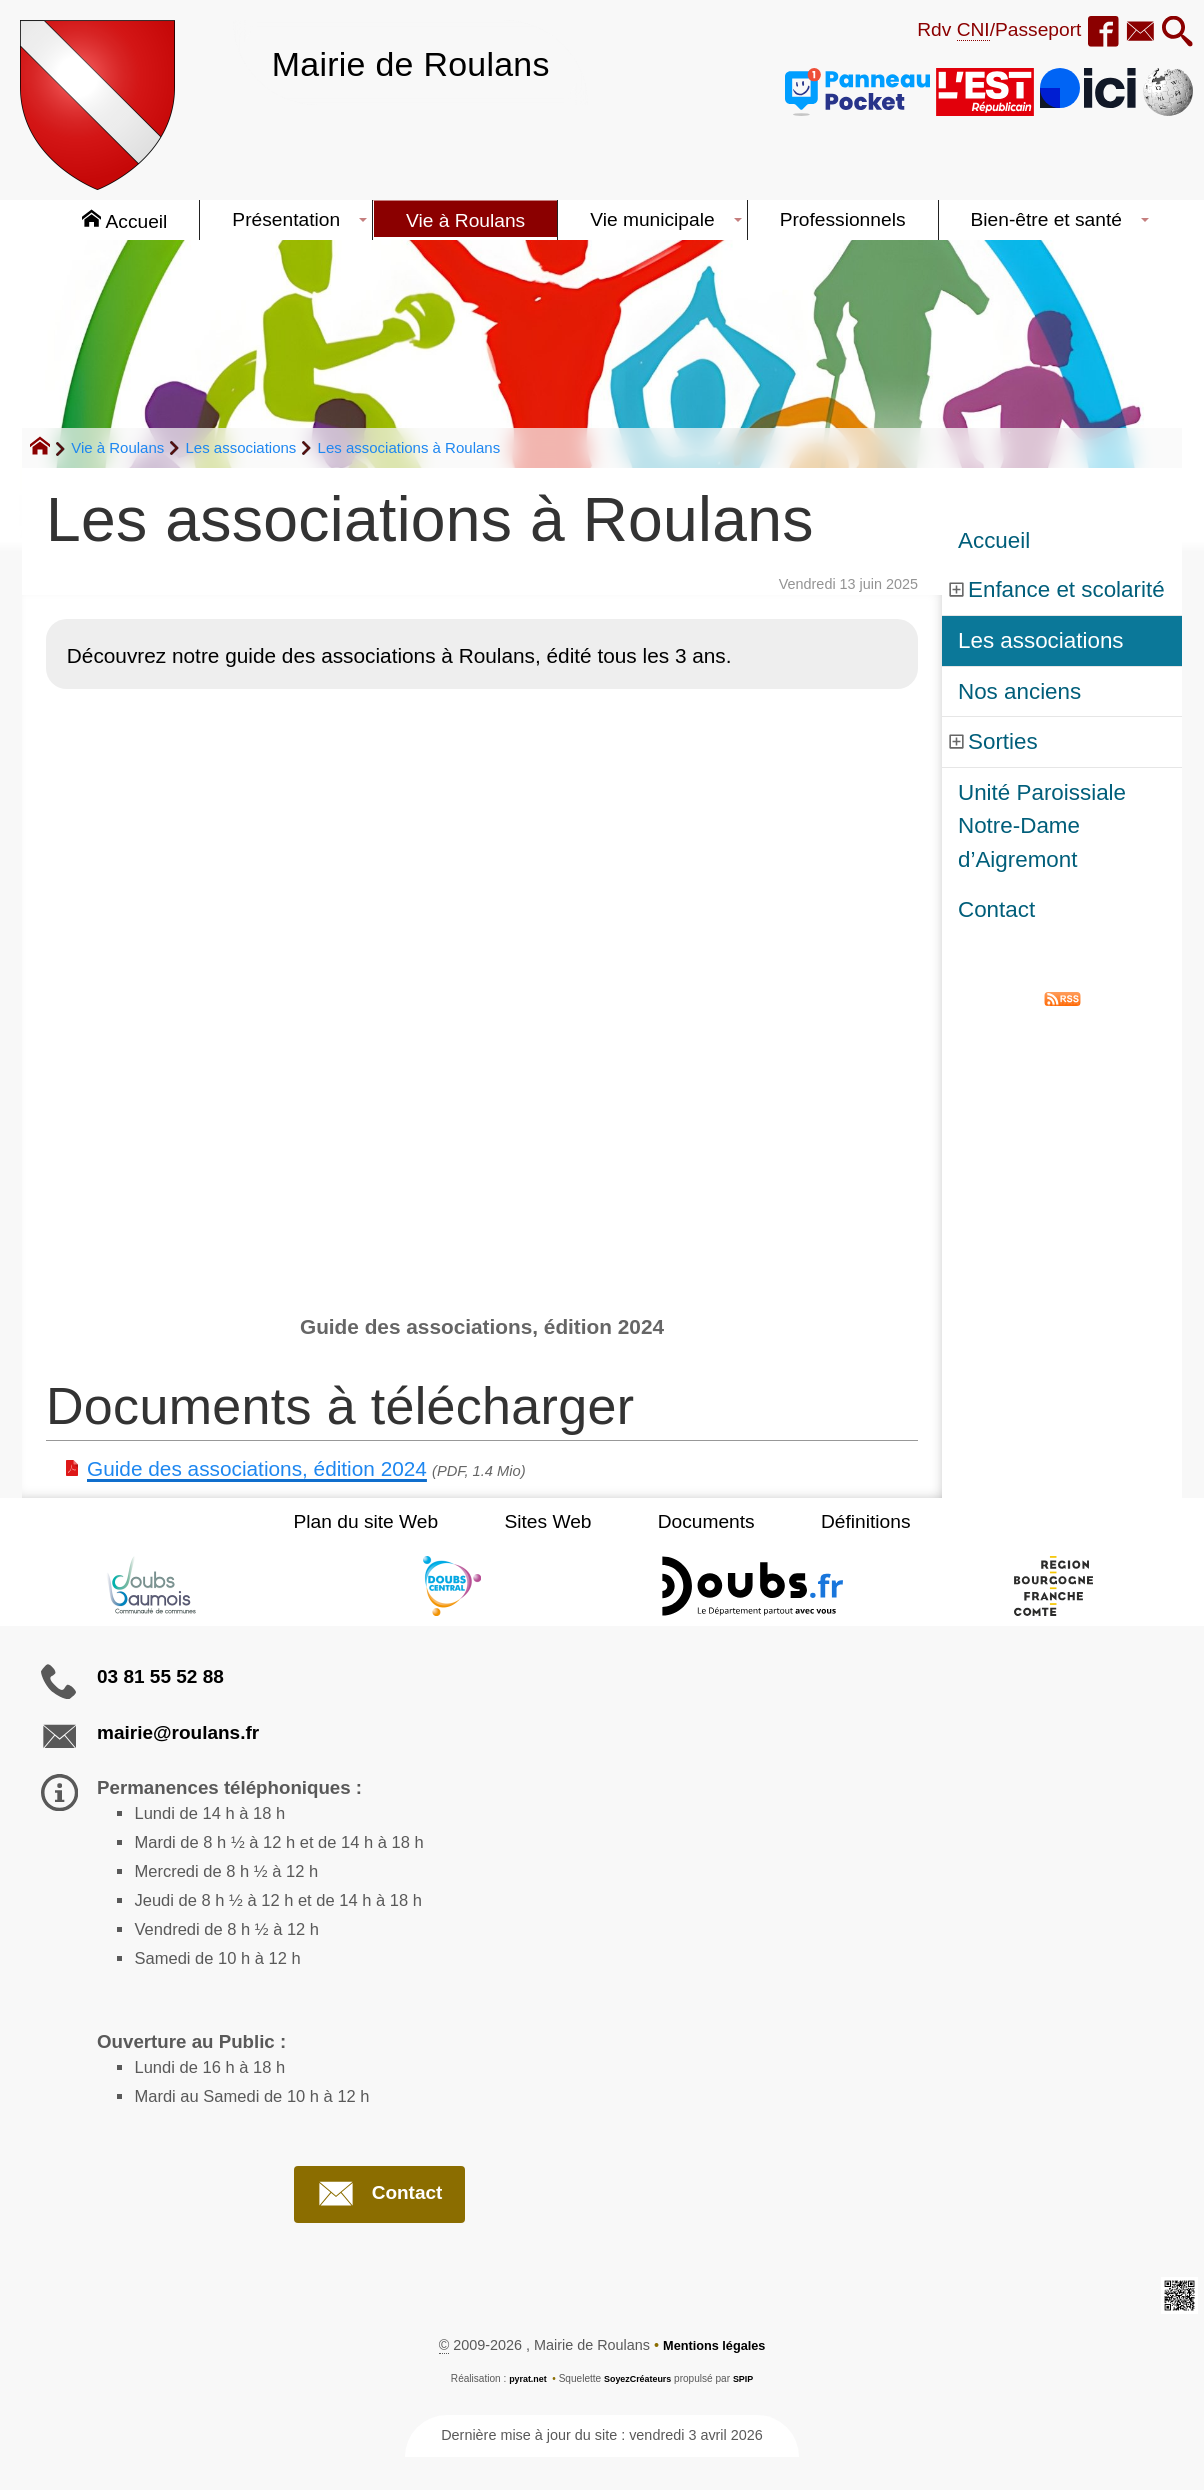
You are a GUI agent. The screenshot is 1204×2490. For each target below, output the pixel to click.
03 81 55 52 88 (160, 1676)
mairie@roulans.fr (178, 1732)
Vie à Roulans (117, 447)
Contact (996, 909)
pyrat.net (522, 2411)
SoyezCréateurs (639, 2411)
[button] (1174, 33)
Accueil (994, 540)
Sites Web (559, 1521)
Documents (694, 1521)
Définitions (832, 1521)
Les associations (240, 447)
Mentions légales (714, 2378)
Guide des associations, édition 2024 (257, 1468)
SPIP (750, 2411)
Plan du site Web (399, 1521)
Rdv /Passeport (980, 30)
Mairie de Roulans (429, 62)
